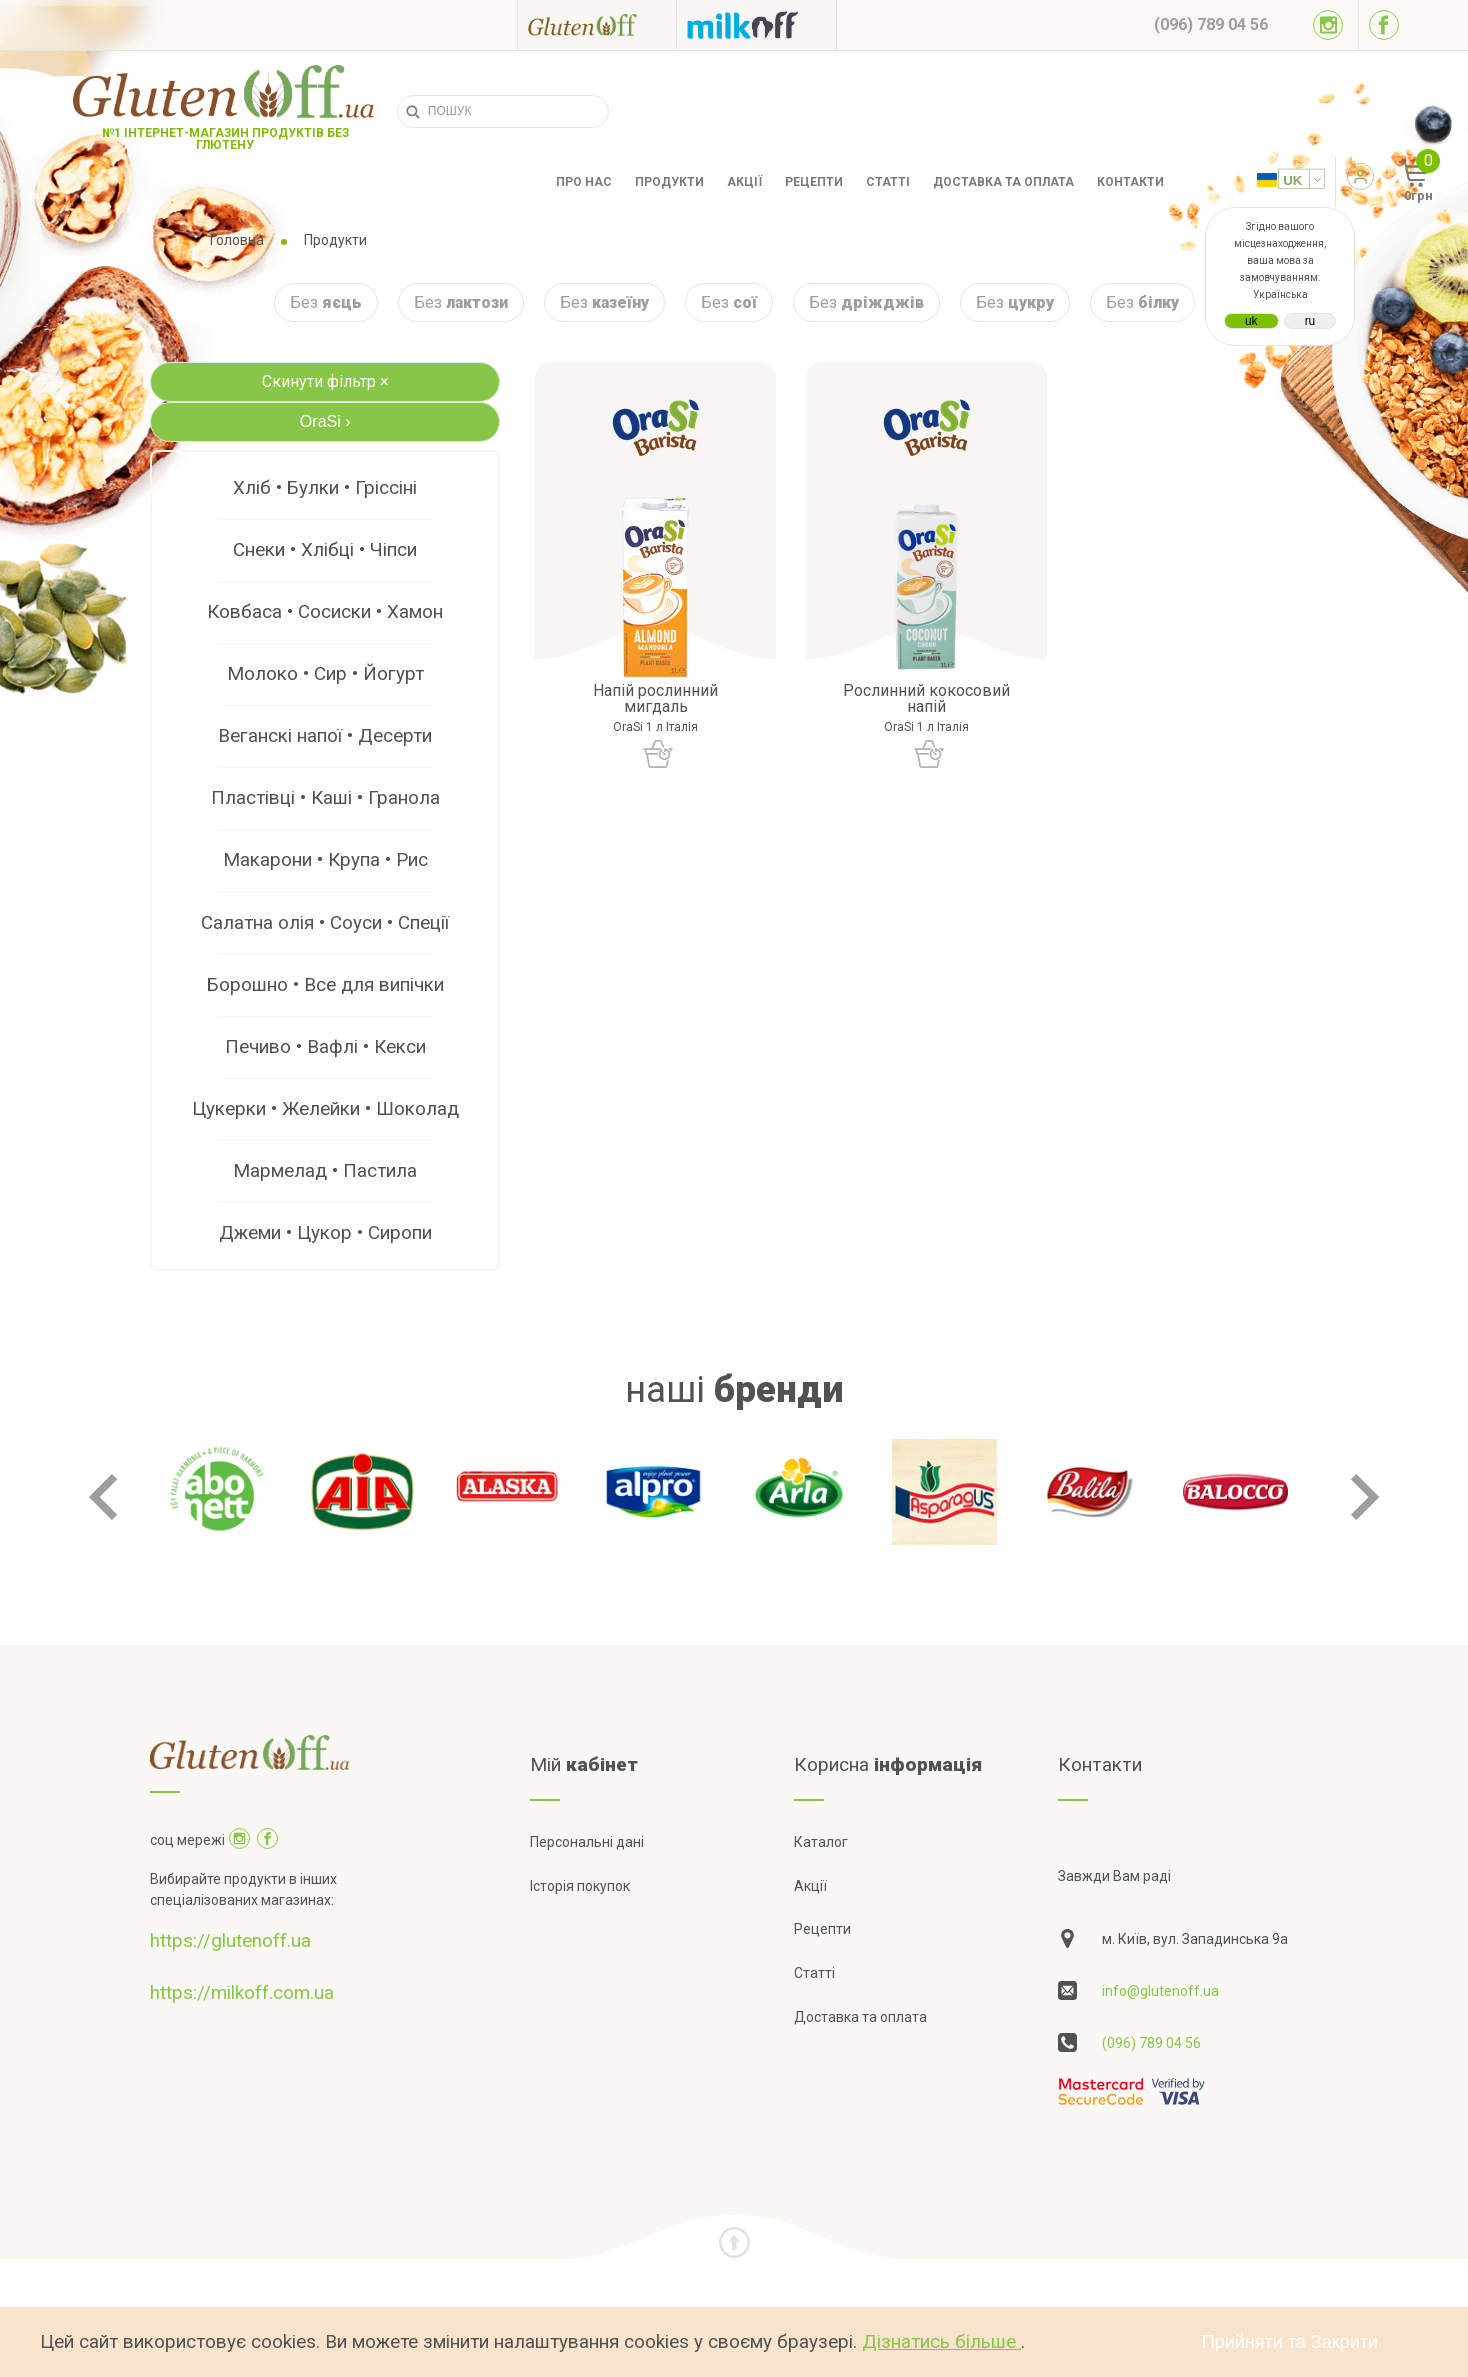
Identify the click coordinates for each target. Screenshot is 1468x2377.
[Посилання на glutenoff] (597, 24)
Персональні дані (587, 1842)
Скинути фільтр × (325, 381)
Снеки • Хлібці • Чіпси (325, 549)
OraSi (325, 421)
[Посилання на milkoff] (756, 25)
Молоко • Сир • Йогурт (325, 673)
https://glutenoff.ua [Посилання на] (230, 1940)
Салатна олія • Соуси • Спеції (325, 922)
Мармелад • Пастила (325, 1170)
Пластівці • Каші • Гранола (325, 797)
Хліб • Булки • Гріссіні (325, 487)
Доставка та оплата (1003, 182)
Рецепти (814, 182)
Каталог (821, 1842)
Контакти (1130, 182)
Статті (888, 182)
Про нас (584, 182)
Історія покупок (580, 1886)
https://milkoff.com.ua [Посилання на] (242, 1992)
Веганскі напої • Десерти (325, 735)
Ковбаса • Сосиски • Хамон (325, 611)
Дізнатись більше (941, 2341)
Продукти (669, 182)
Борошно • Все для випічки (325, 984)
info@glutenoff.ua (1160, 1991)
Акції (744, 182)
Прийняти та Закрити (1290, 2342)
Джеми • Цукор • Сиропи (325, 1232)
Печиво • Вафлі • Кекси (325, 1046)
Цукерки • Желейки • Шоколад (325, 1108)
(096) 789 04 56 (1151, 2043)
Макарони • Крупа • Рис (325, 859)
